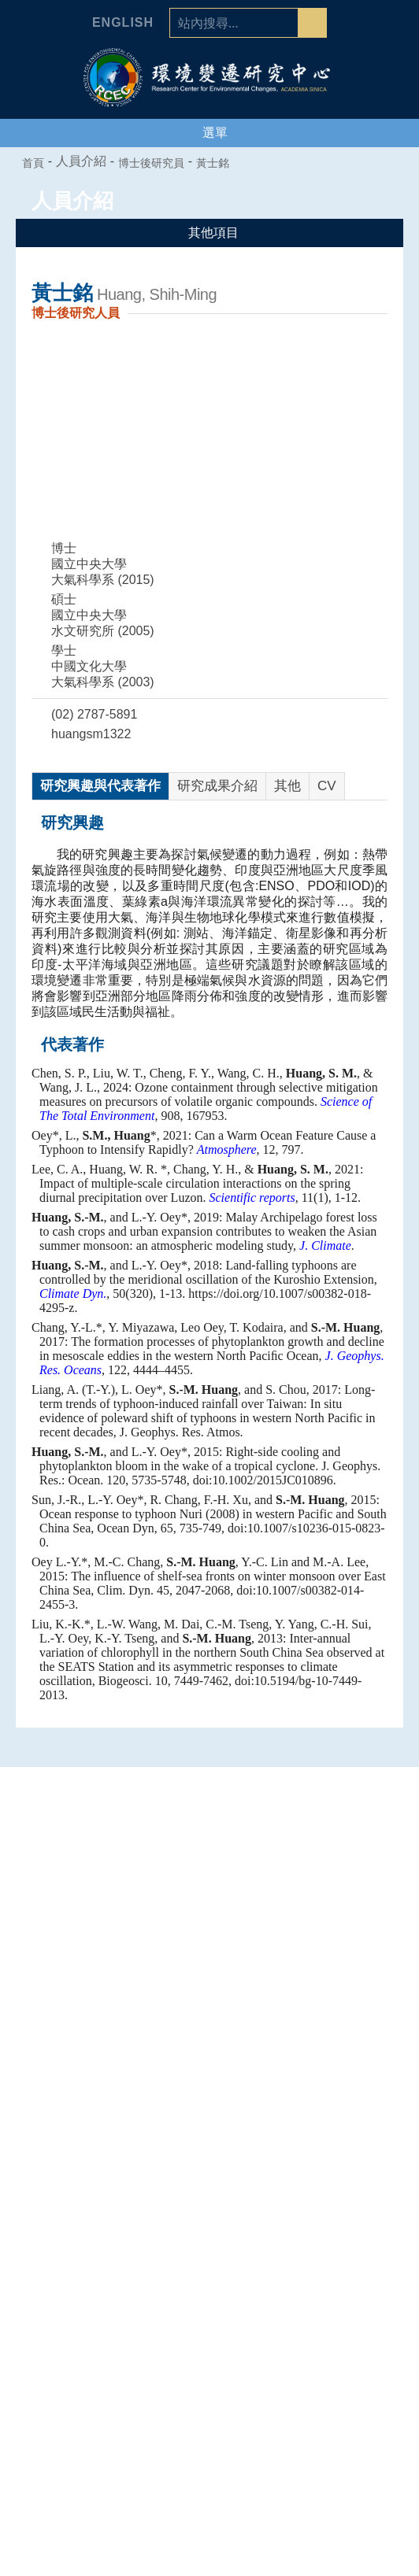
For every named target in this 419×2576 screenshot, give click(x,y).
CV (326, 786)
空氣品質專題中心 (209, 2148)
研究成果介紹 (217, 786)
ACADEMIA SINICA (306, 90)
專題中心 (209, 2104)
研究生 (209, 2382)
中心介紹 (209, 1969)
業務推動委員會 (209, 2071)
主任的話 (209, 2012)
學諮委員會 (209, 2052)
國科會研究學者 (209, 2303)
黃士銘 (221, 162)
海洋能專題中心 (209, 2167)
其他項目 (209, 232)
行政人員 (209, 2342)
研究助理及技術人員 (209, 2362)
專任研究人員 (209, 2244)
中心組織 (209, 2032)
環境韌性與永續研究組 (209, 2187)
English (123, 23)
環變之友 (209, 2421)
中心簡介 (209, 1993)
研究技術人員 (209, 2263)
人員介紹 (209, 2220)
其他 (287, 786)
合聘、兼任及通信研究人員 (209, 2283)
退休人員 (209, 2401)
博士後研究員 (160, 162)
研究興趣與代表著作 (100, 786)
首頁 (34, 162)
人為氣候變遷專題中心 (209, 2128)
